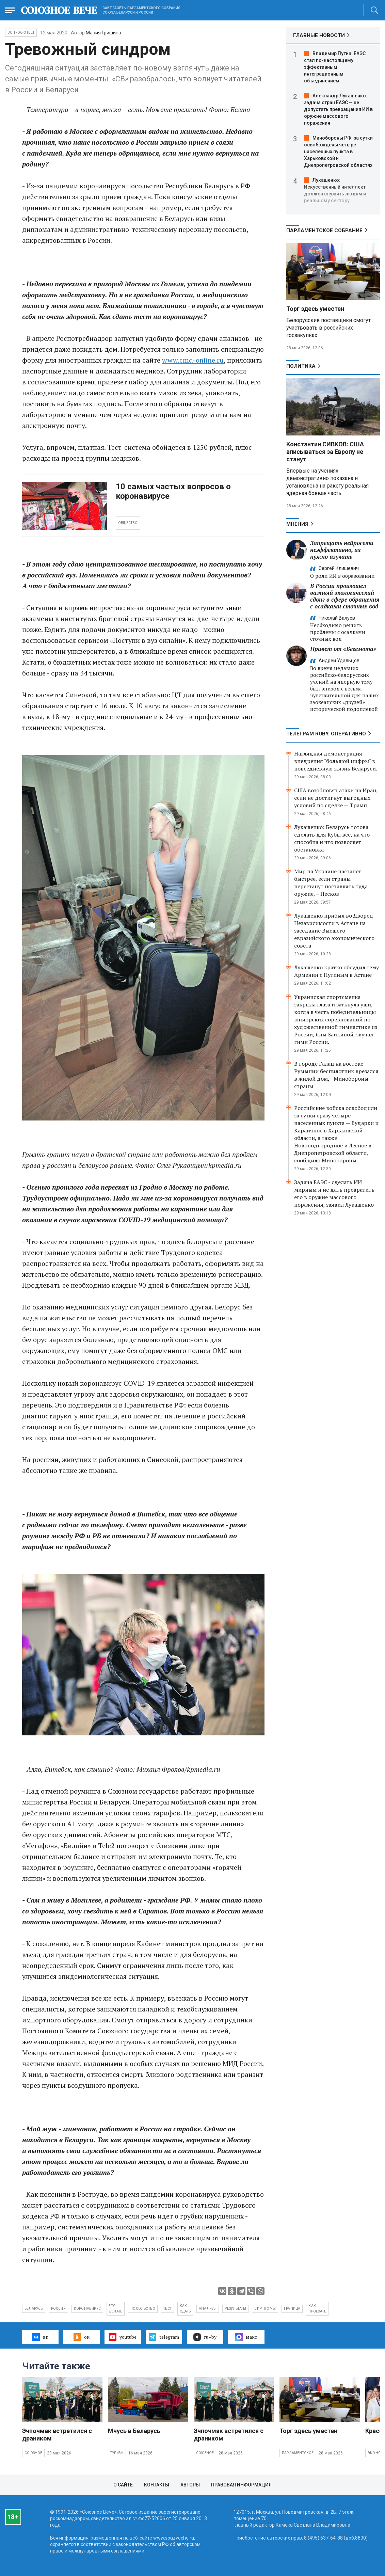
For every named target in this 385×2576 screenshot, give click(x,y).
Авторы (190, 2484)
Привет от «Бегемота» (343, 649)
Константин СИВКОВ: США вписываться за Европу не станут (325, 452)
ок (82, 2337)
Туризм (117, 2453)
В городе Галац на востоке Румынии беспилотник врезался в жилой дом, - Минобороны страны (336, 1075)
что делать (115, 2308)
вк (40, 2337)
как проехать (317, 2308)
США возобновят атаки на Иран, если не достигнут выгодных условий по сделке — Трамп (336, 797)
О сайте (123, 2484)
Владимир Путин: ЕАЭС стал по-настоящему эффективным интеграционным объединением (335, 67)
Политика (301, 366)
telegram (164, 2337)
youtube (123, 2337)
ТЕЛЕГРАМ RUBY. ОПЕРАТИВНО (326, 734)
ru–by (204, 2337)
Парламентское (298, 2453)
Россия (58, 2308)
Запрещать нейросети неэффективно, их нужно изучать (341, 549)
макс (246, 2337)
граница (292, 2308)
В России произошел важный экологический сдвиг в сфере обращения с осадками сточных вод (344, 596)
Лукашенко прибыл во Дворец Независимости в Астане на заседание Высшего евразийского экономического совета (334, 930)
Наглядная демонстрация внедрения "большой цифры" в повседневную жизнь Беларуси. (335, 761)
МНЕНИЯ (297, 524)
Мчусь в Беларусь (134, 2430)
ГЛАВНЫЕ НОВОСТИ (319, 35)
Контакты (156, 2484)
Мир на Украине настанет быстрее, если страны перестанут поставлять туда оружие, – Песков (331, 882)
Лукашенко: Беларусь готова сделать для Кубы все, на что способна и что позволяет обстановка (332, 838)
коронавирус (87, 2308)
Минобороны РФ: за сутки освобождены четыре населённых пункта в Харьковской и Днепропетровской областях (338, 151)
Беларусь (34, 2308)
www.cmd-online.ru (193, 360)
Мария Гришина (103, 32)
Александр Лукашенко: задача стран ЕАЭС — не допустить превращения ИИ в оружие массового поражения (338, 109)
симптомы (265, 2308)
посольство (142, 2308)
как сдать (185, 2308)
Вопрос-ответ (20, 32)
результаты (235, 2308)
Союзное (33, 2453)
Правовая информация (241, 2484)
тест (167, 2308)
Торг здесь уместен (315, 308)
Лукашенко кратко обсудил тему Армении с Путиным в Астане (336, 971)
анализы (207, 2308)
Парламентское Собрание (324, 230)
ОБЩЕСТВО (128, 523)
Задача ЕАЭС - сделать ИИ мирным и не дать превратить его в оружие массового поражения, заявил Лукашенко (334, 1193)
